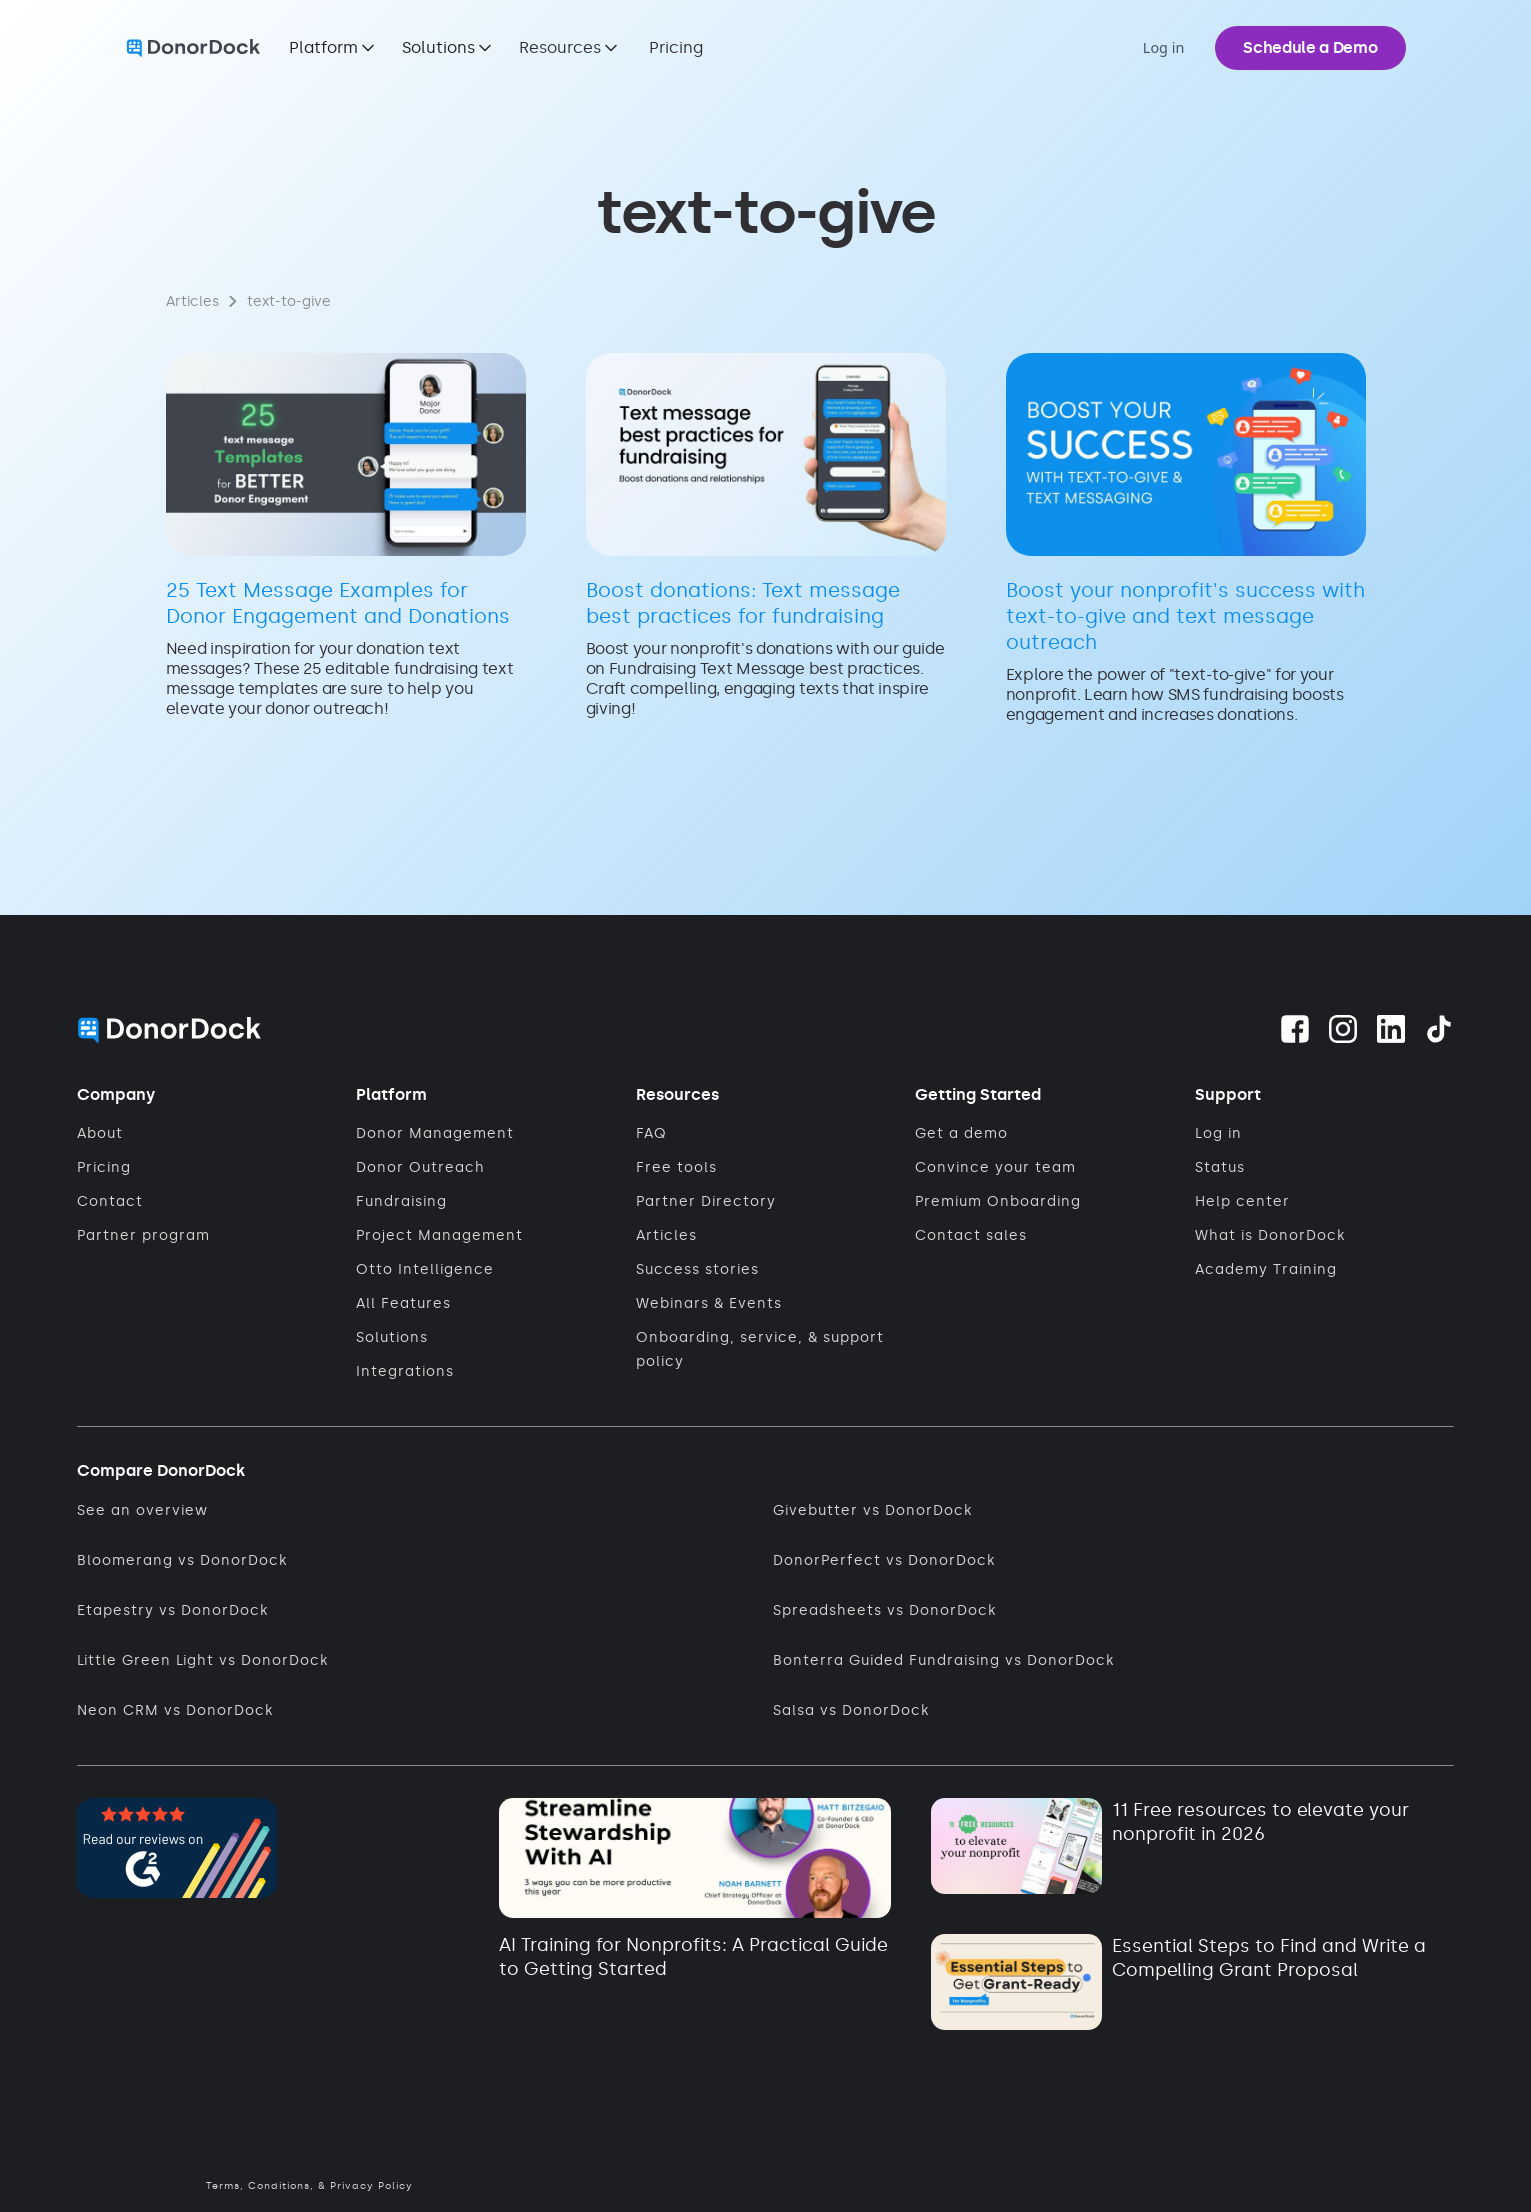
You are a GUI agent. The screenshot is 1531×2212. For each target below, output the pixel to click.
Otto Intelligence (425, 1269)
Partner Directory (706, 1201)
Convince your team (995, 1167)
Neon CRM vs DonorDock (175, 1710)
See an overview (142, 1510)
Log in (1218, 1133)
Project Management (439, 1235)
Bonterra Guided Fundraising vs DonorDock (943, 1660)
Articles (666, 1235)
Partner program (143, 1235)
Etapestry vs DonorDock (172, 1610)
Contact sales (971, 1235)
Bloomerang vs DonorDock (182, 1560)
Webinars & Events (709, 1303)
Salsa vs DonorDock (851, 1710)
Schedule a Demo (1310, 47)
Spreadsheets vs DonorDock (884, 1610)
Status (1220, 1167)
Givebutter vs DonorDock (872, 1510)
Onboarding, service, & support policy (760, 1349)
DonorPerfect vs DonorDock (884, 1560)
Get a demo (961, 1133)
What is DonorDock (1270, 1235)
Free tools (676, 1167)
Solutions (392, 1337)
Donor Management (435, 1133)
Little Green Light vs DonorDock (202, 1660)
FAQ (651, 1133)
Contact (110, 1201)
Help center (1242, 1201)
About (100, 1133)
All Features (403, 1303)
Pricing (676, 47)
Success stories (697, 1269)
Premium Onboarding (998, 1201)
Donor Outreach (420, 1167)
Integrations (405, 1371)
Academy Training (1266, 1269)
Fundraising (401, 1201)
